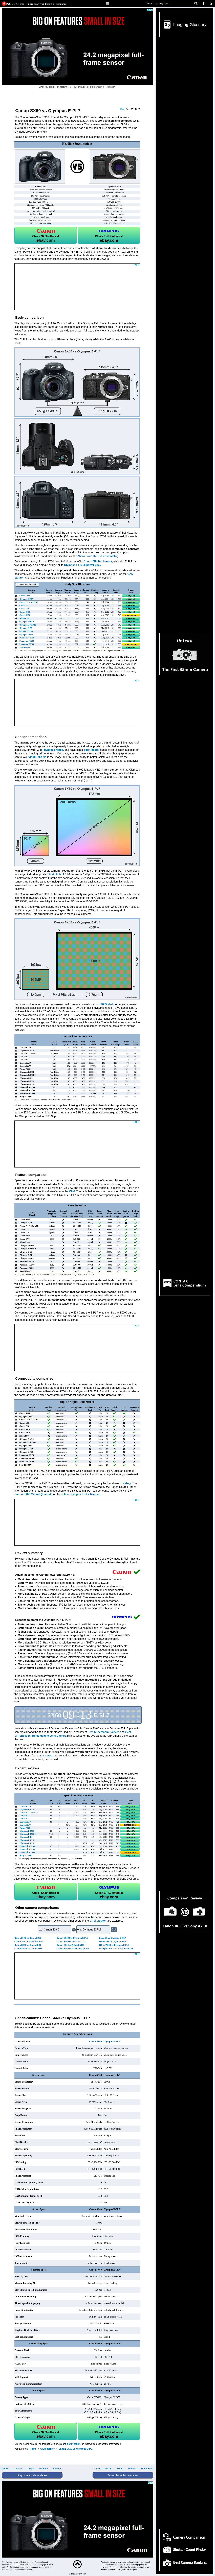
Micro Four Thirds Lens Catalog (98, 556)
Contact (18, 2468)
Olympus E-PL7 (26, 599)
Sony (119, 2468)
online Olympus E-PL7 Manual (80, 1494)
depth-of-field (37, 757)
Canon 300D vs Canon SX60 (27, 1938)
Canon (96, 2468)
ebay (128, 1483)
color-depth (91, 749)
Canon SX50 (24, 612)
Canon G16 (24, 608)
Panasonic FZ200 (26, 641)
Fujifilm (132, 2468)
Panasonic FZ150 (26, 638)
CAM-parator (98, 1920)
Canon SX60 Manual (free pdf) (33, 1494)
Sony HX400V (25, 647)
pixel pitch (54, 874)
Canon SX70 (24, 615)
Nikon (108, 2468)
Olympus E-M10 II (27, 625)
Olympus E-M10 (26, 621)
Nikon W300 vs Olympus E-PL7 (114, 1945)
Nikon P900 (24, 618)
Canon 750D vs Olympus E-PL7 (29, 1941)
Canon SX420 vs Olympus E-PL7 (72, 1938)
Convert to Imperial (27, 585)
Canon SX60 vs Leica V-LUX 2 (71, 1941)
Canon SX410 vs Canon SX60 (28, 1948)
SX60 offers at (45, 235)
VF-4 (72, 1191)
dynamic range (53, 749)
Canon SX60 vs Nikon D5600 (70, 1945)
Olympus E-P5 (25, 628)
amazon (47, 1755)
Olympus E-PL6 (26, 631)
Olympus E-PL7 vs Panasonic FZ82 (116, 1948)
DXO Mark (107, 1004)
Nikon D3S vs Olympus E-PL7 (113, 1941)
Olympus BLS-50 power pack (82, 565)
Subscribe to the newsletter (123, 2475)
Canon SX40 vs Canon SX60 (27, 1945)
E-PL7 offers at (109, 235)
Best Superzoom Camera (103, 1732)
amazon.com (131, 615)
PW (122, 109)
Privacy (43, 2468)
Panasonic (147, 2468)
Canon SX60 (24, 595)
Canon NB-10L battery (98, 561)
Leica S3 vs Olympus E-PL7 (112, 1938)
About (5, 2468)
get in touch (73, 2444)
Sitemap (57, 2468)
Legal (31, 2468)
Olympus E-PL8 (26, 634)
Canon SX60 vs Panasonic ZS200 (73, 1948)
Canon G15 (24, 605)
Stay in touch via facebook (32, 2475)
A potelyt (34, 3)
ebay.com (130, 596)
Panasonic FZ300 (26, 644)
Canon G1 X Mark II (28, 602)
